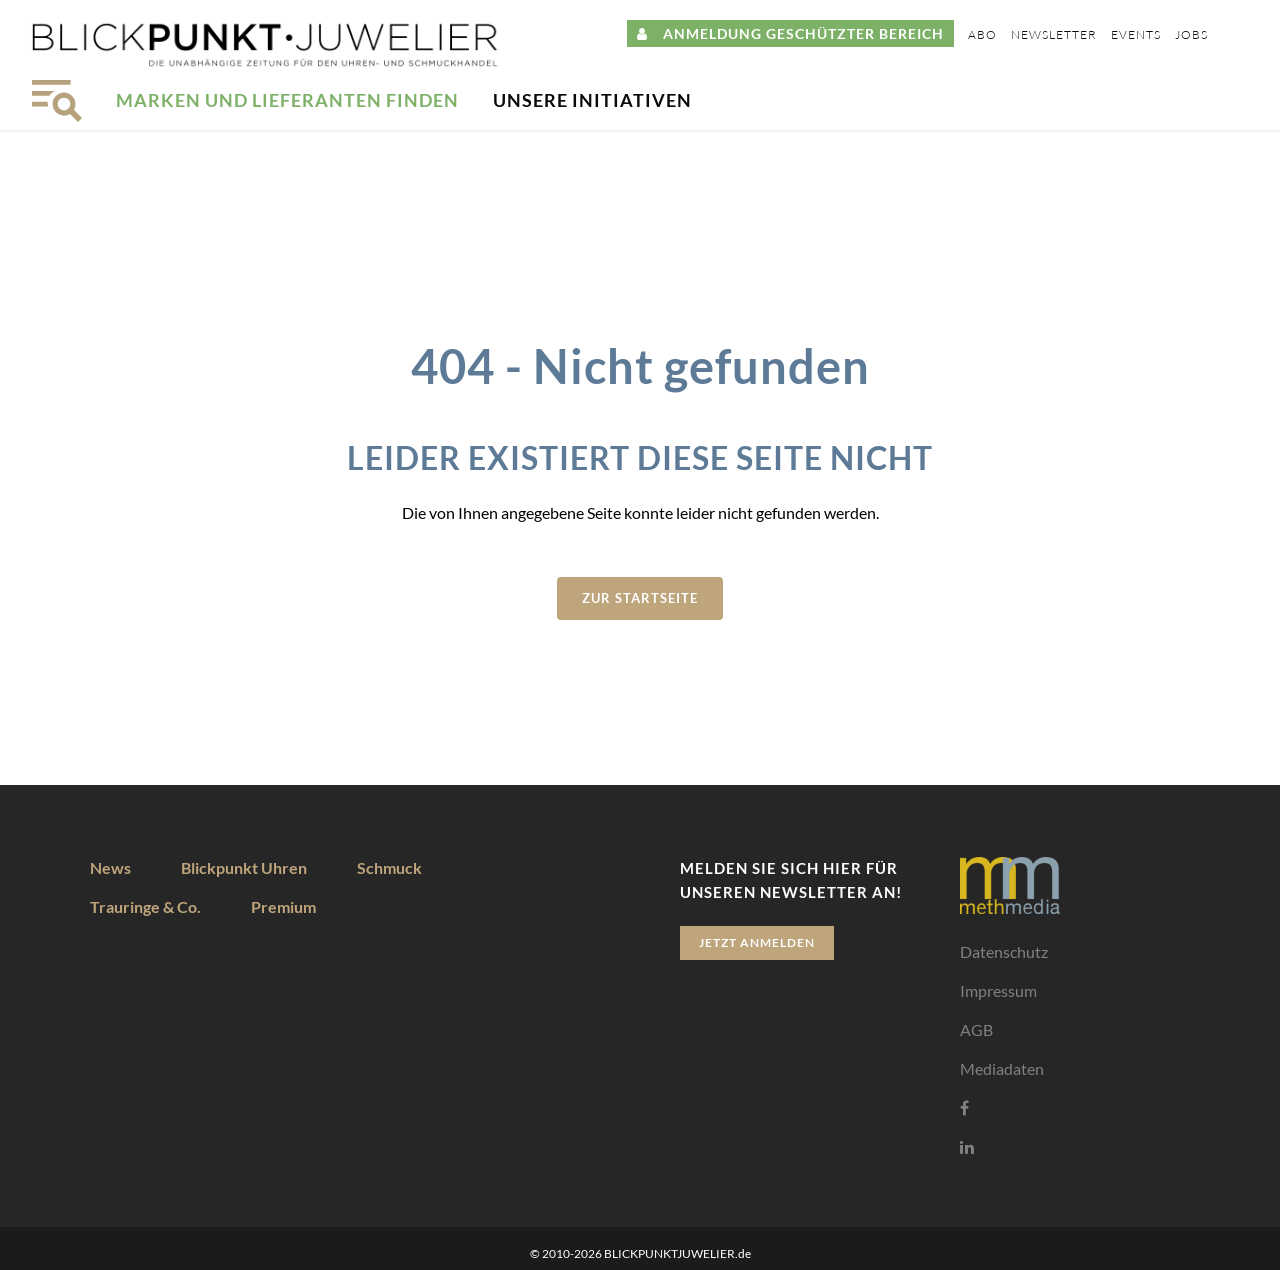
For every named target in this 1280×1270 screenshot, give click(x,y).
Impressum (998, 990)
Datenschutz (1004, 951)
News (110, 867)
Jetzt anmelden (757, 942)
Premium (283, 906)
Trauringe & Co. (145, 906)
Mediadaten (1002, 1068)
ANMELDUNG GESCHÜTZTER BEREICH (790, 33)
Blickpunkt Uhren (244, 867)
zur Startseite (640, 598)
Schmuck (389, 867)
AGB (976, 1029)
